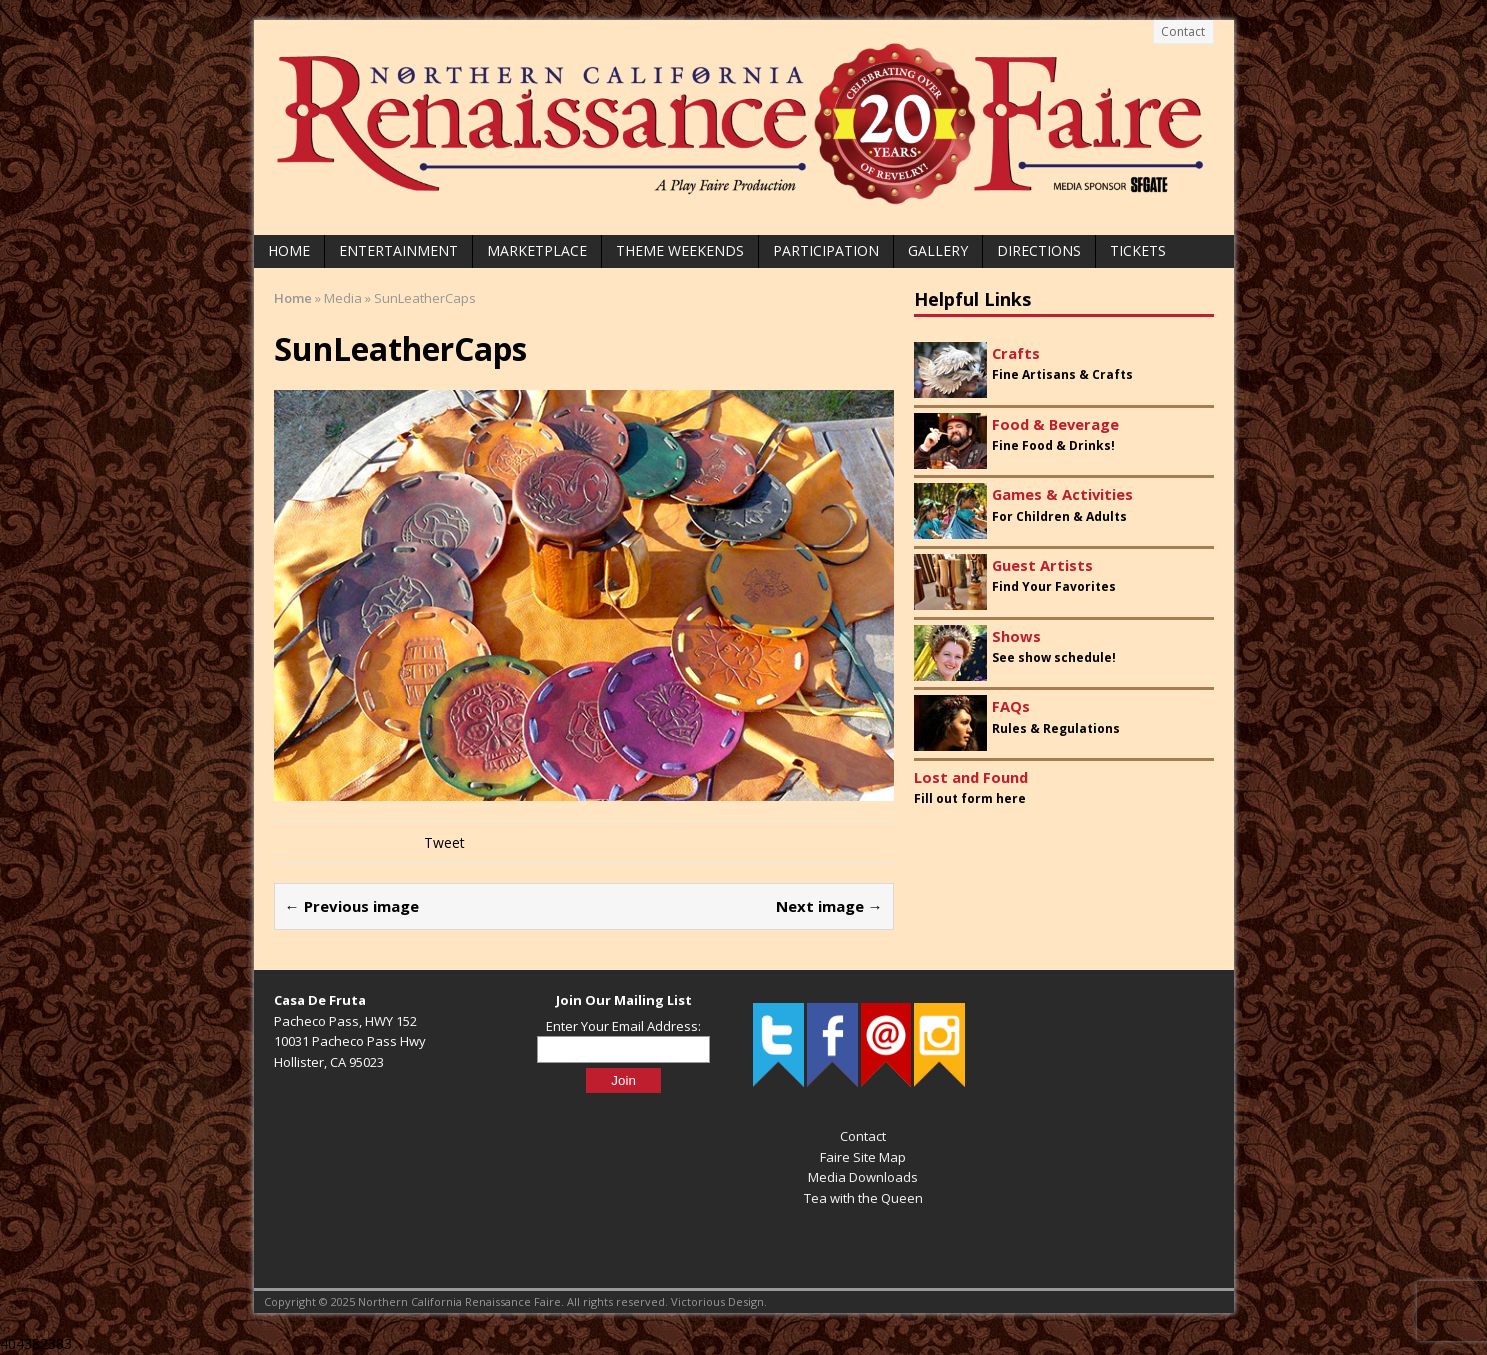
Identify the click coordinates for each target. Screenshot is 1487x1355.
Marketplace (537, 250)
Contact (1183, 31)
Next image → (829, 906)
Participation (826, 250)
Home (289, 250)
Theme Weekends (680, 250)
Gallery (938, 250)
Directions (1039, 250)
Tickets (1138, 250)
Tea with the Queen (863, 1198)
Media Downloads (863, 1177)
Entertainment (398, 250)
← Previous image (352, 906)
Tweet (444, 842)
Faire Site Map (863, 1157)
